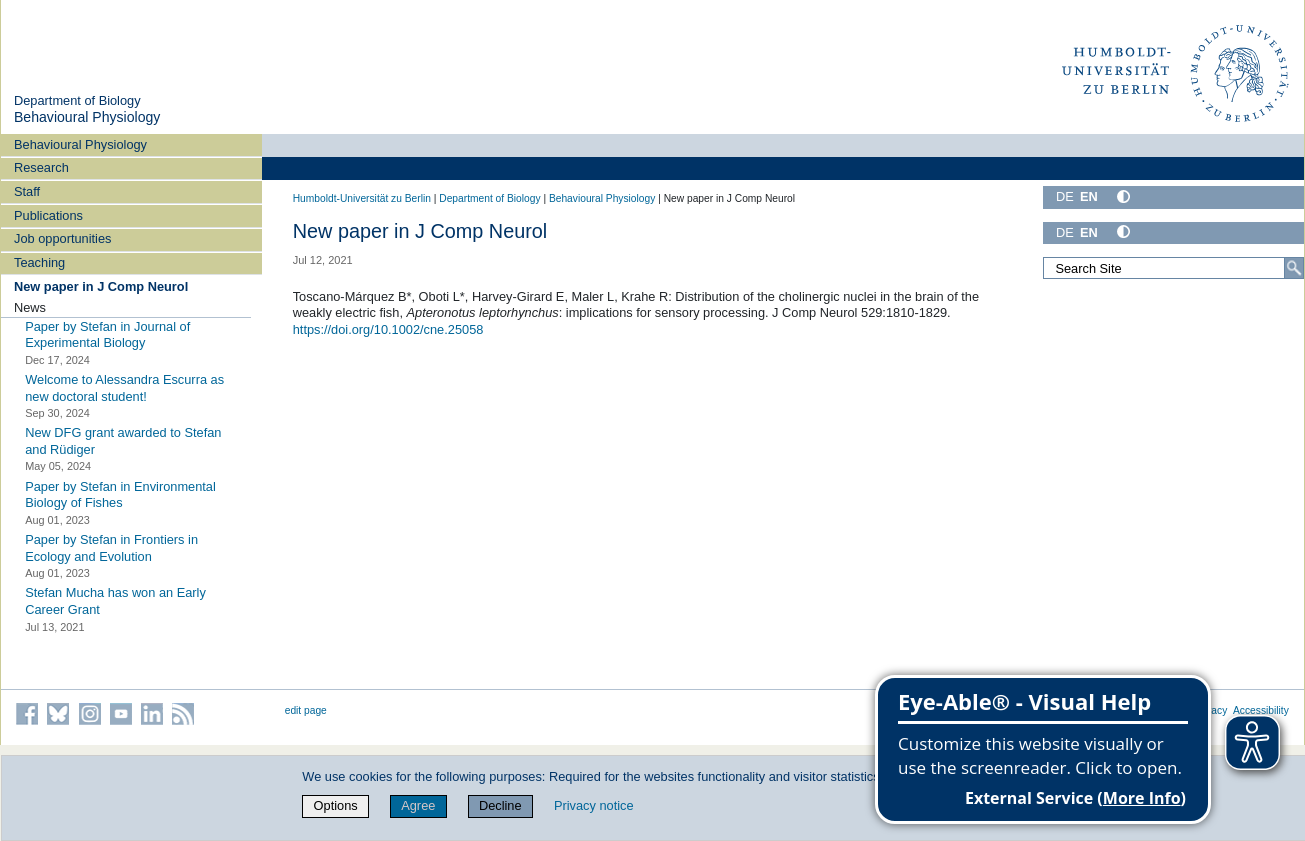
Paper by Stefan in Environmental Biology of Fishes (120, 495)
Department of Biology (77, 100)
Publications (48, 215)
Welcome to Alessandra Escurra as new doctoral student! (124, 388)
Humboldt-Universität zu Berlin (362, 198)
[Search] (1294, 268)
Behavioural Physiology (87, 117)
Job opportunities (62, 238)
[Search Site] (1173, 268)
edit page (306, 710)
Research (41, 167)
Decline (500, 805)
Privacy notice (594, 805)
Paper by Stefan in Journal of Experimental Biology (107, 334)
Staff (27, 191)
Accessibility (1261, 710)
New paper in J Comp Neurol (101, 286)
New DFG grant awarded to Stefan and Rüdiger (123, 441)
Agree (418, 805)
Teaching (39, 262)
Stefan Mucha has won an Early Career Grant (115, 601)
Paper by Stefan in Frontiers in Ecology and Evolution (111, 548)
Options (336, 805)
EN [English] (1089, 196)
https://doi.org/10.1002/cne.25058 (388, 329)
